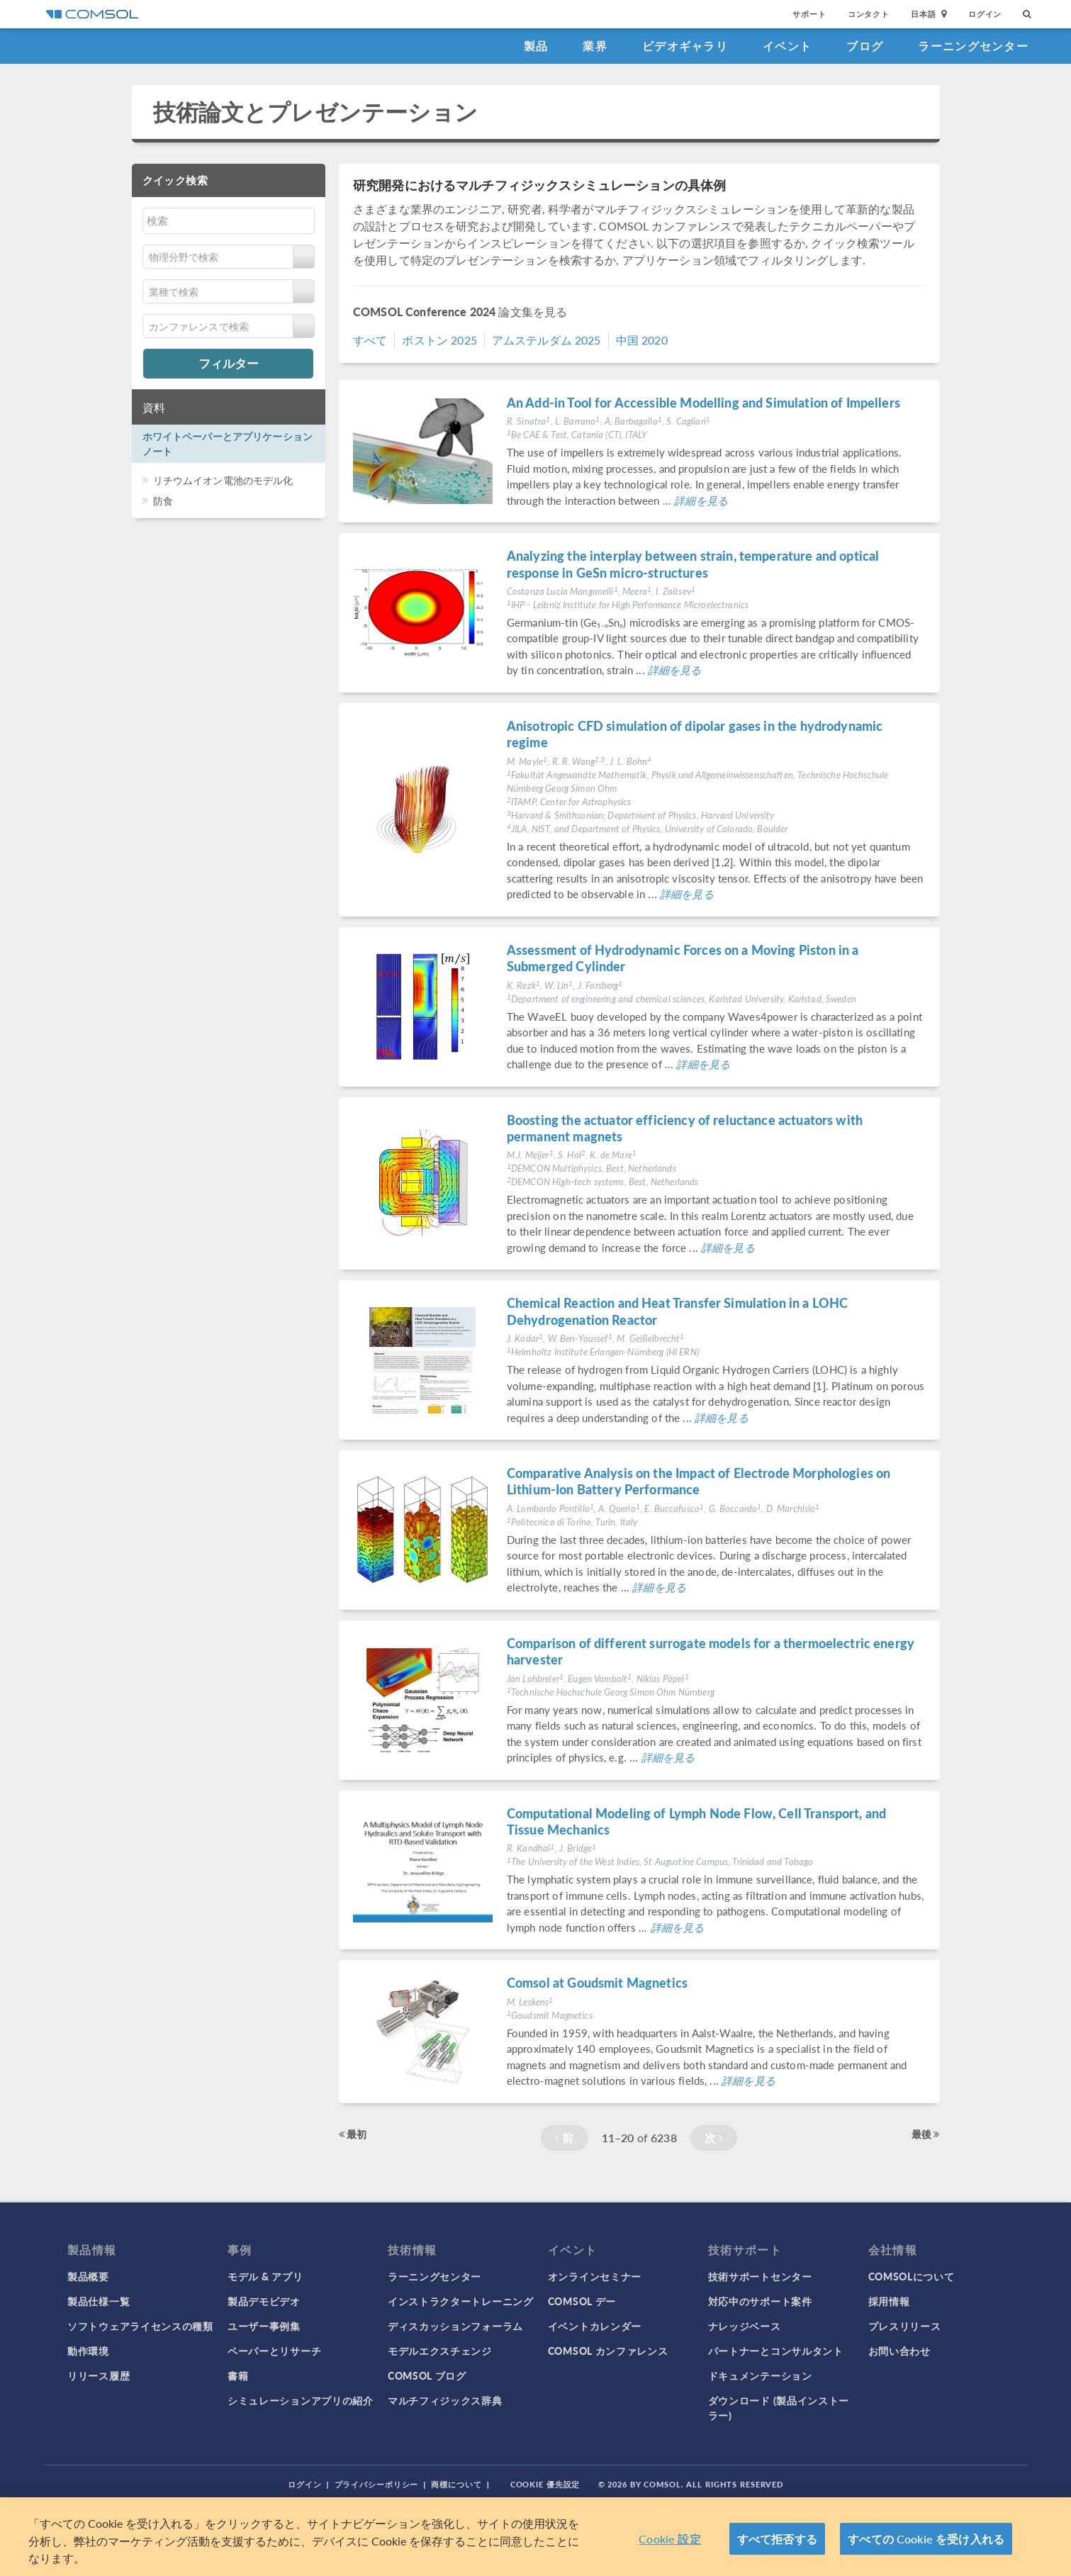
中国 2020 (642, 340)
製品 (536, 46)
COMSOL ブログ (427, 2375)
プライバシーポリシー (377, 2484)
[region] (535, 2536)
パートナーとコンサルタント (775, 2350)
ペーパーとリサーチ (274, 2350)
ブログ (864, 46)
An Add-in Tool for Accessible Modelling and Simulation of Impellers (703, 402)
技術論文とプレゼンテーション (315, 111)
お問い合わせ (899, 2350)
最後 (926, 2134)
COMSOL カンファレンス (608, 2350)
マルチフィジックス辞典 (445, 2400)
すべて (370, 340)
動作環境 (88, 2350)
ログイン (985, 14)
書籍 (238, 2375)
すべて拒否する (777, 2539)
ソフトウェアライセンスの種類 (140, 2326)
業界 (595, 46)
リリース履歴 (98, 2375)
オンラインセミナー (594, 2276)
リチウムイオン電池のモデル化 (223, 480)
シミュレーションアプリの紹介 (301, 2400)
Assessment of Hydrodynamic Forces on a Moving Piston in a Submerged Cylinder (683, 958)
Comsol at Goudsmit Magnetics (597, 1982)
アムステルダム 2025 (546, 340)
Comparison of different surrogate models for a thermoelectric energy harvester (710, 1651)
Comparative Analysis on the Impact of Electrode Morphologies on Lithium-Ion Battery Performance (698, 1481)
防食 (163, 500)
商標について (456, 2484)
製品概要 (88, 2276)
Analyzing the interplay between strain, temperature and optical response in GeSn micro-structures (693, 564)
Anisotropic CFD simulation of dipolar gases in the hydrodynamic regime (694, 734)
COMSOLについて (911, 2276)
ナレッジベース (744, 2326)
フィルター (228, 362)
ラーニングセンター (973, 46)
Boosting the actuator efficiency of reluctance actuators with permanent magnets (685, 1128)
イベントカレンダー (594, 2326)
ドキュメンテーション (760, 2375)
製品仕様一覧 (98, 2301)
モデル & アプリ (265, 2276)
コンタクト (869, 14)
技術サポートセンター (760, 2276)
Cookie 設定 (669, 2539)
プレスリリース (904, 2326)
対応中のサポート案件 (760, 2301)
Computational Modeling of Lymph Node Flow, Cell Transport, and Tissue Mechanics (696, 1821)
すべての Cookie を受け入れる (926, 2539)
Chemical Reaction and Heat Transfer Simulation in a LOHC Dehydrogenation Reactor (677, 1311)
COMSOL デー (582, 2301)
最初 (353, 2134)
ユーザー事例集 (264, 2326)
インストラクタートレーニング (461, 2301)
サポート (809, 14)
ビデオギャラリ (685, 46)
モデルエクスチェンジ (440, 2350)
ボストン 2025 (439, 340)
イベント (787, 46)
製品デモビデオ (264, 2301)
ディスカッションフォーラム (455, 2326)
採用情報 (889, 2301)
